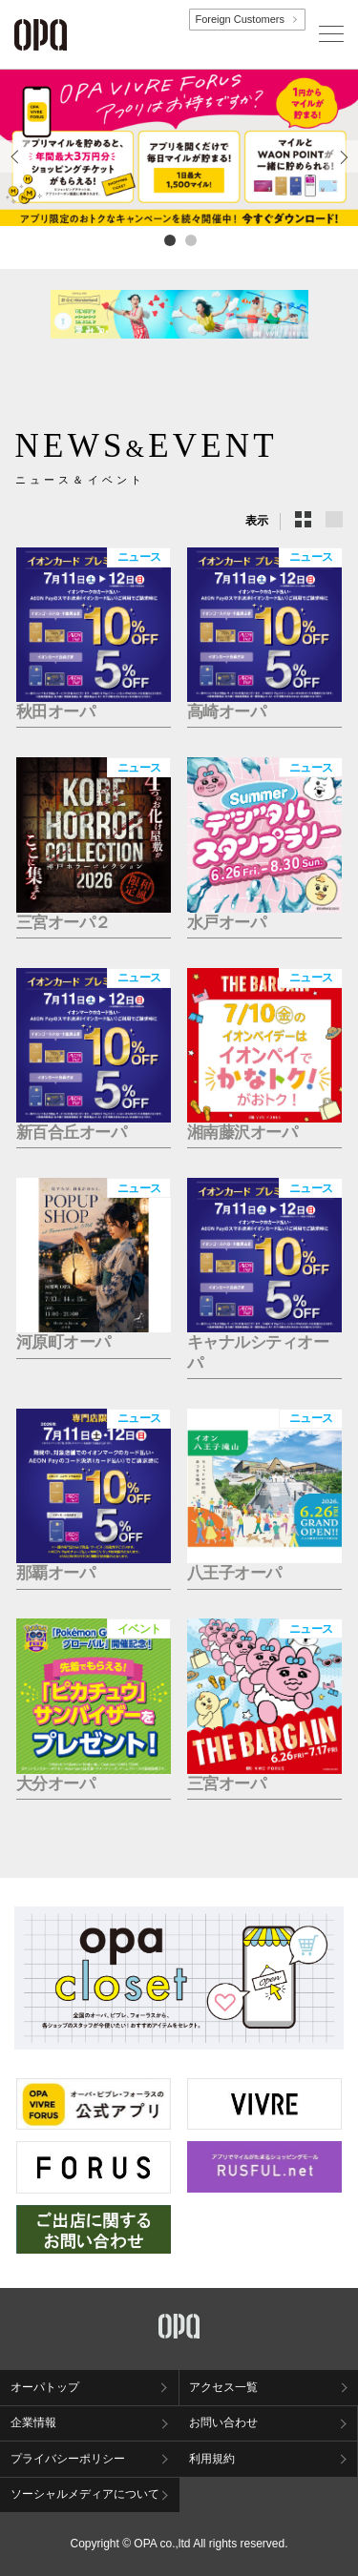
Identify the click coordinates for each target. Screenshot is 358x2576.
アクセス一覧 (223, 2387)
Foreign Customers (239, 19)
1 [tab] (169, 239)
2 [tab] (190, 239)
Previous (16, 172)
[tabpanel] (179, 148)
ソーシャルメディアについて (85, 2494)
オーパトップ (45, 2387)
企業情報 (33, 2422)
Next (342, 172)
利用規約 (212, 2458)
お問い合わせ (223, 2422)
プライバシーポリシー (68, 2458)
